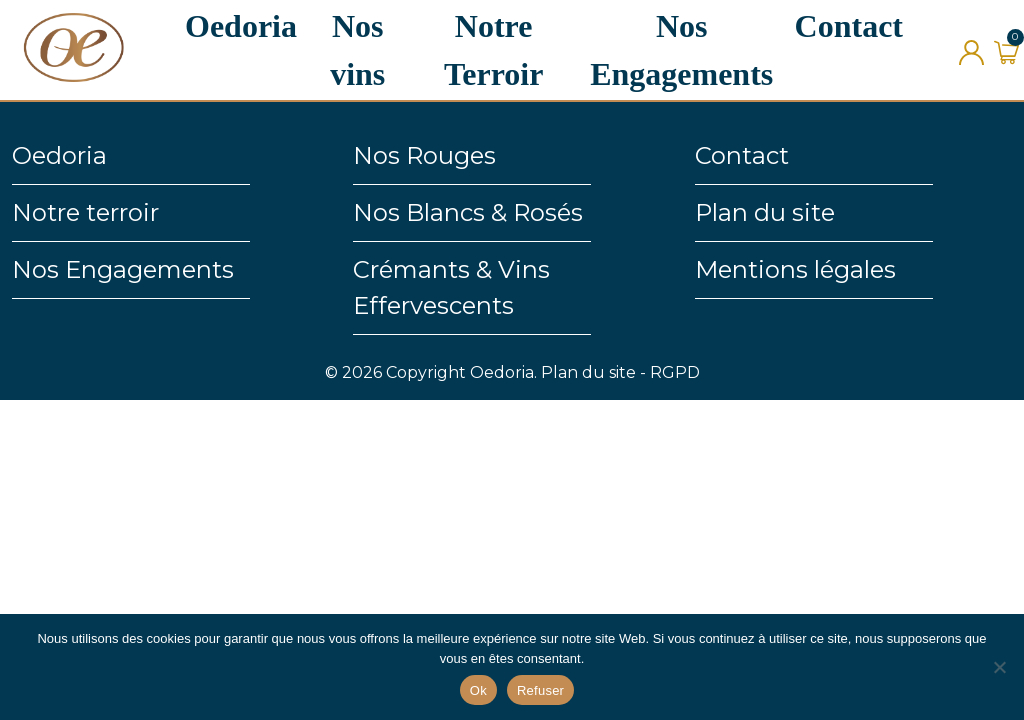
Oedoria (241, 26)
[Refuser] (999, 667)
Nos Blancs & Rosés (468, 212)
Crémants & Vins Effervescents (451, 287)
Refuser (540, 690)
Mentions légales (795, 269)
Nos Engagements (123, 269)
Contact (849, 26)
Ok (478, 690)
